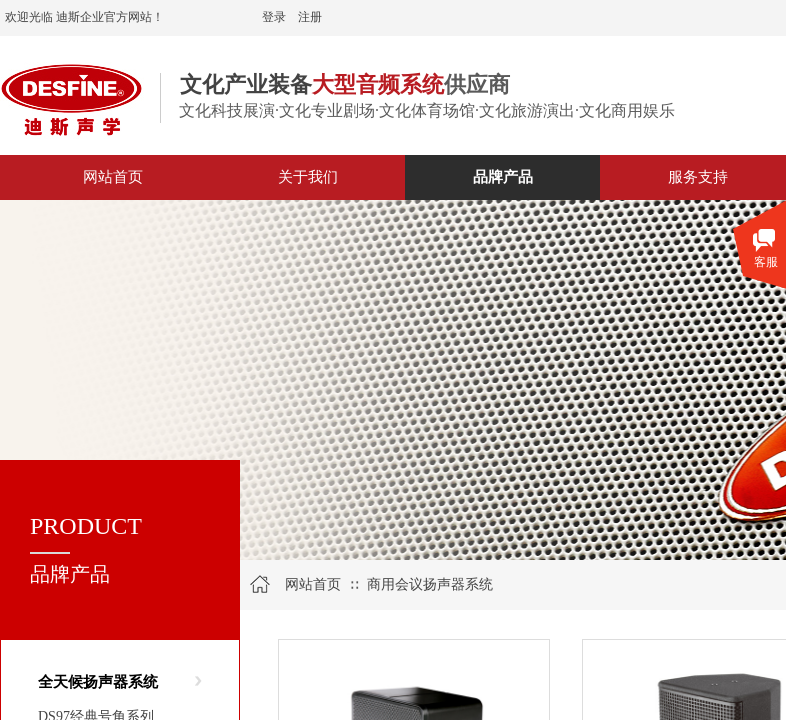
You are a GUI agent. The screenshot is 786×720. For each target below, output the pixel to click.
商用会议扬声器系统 (430, 584)
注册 (310, 17)
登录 (274, 17)
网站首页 (313, 584)
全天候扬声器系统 (98, 682)
